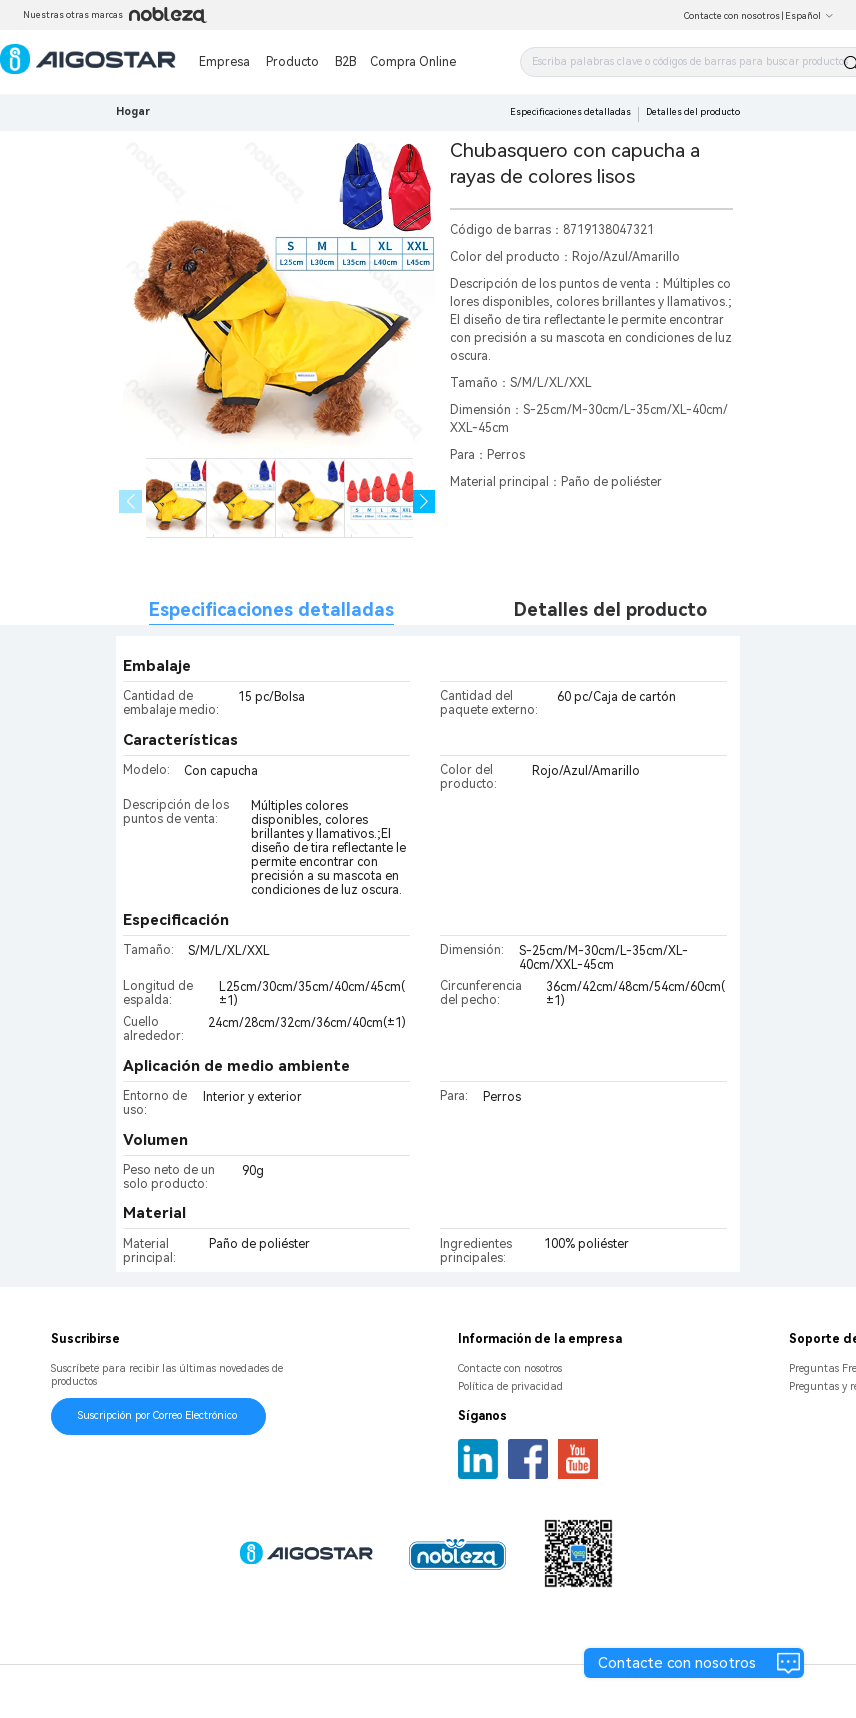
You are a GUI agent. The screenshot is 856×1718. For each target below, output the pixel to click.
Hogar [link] (133, 111)
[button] (424, 501)
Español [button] (809, 16)
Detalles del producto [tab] (610, 609)
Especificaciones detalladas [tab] (271, 609)
